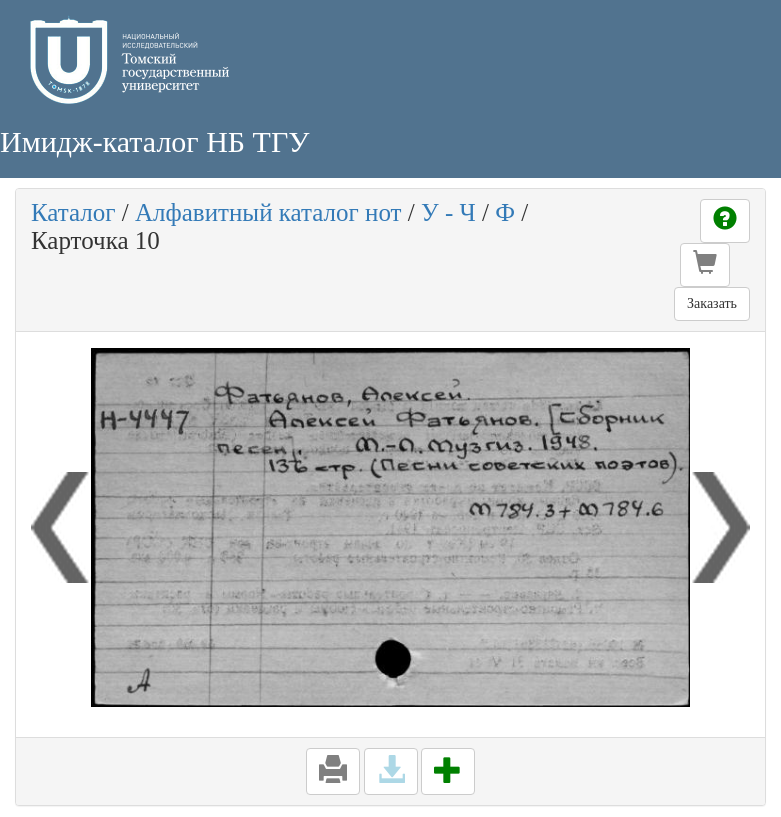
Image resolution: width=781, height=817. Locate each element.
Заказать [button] (712, 303)
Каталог (73, 212)
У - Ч (448, 212)
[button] (705, 265)
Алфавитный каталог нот (268, 212)
